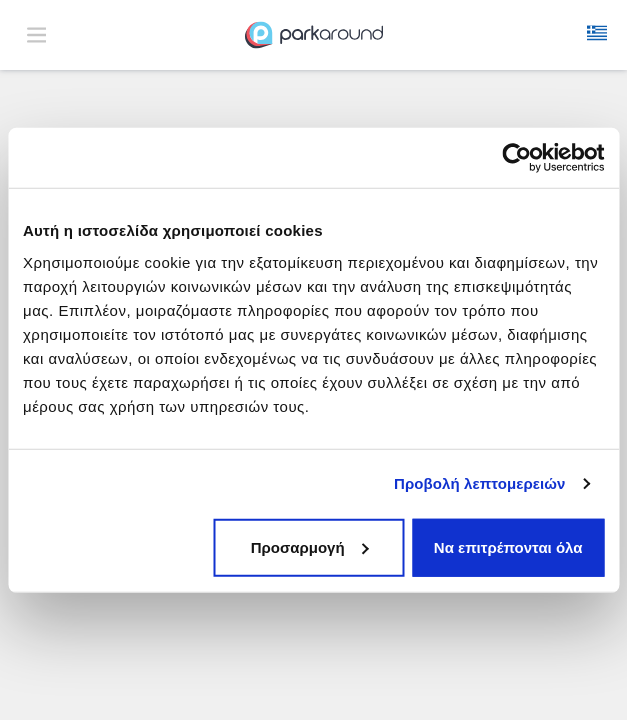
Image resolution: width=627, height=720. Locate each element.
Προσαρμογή (310, 546)
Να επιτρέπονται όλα (508, 546)
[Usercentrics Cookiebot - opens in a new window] (516, 158)
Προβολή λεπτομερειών (480, 483)
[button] (597, 35)
